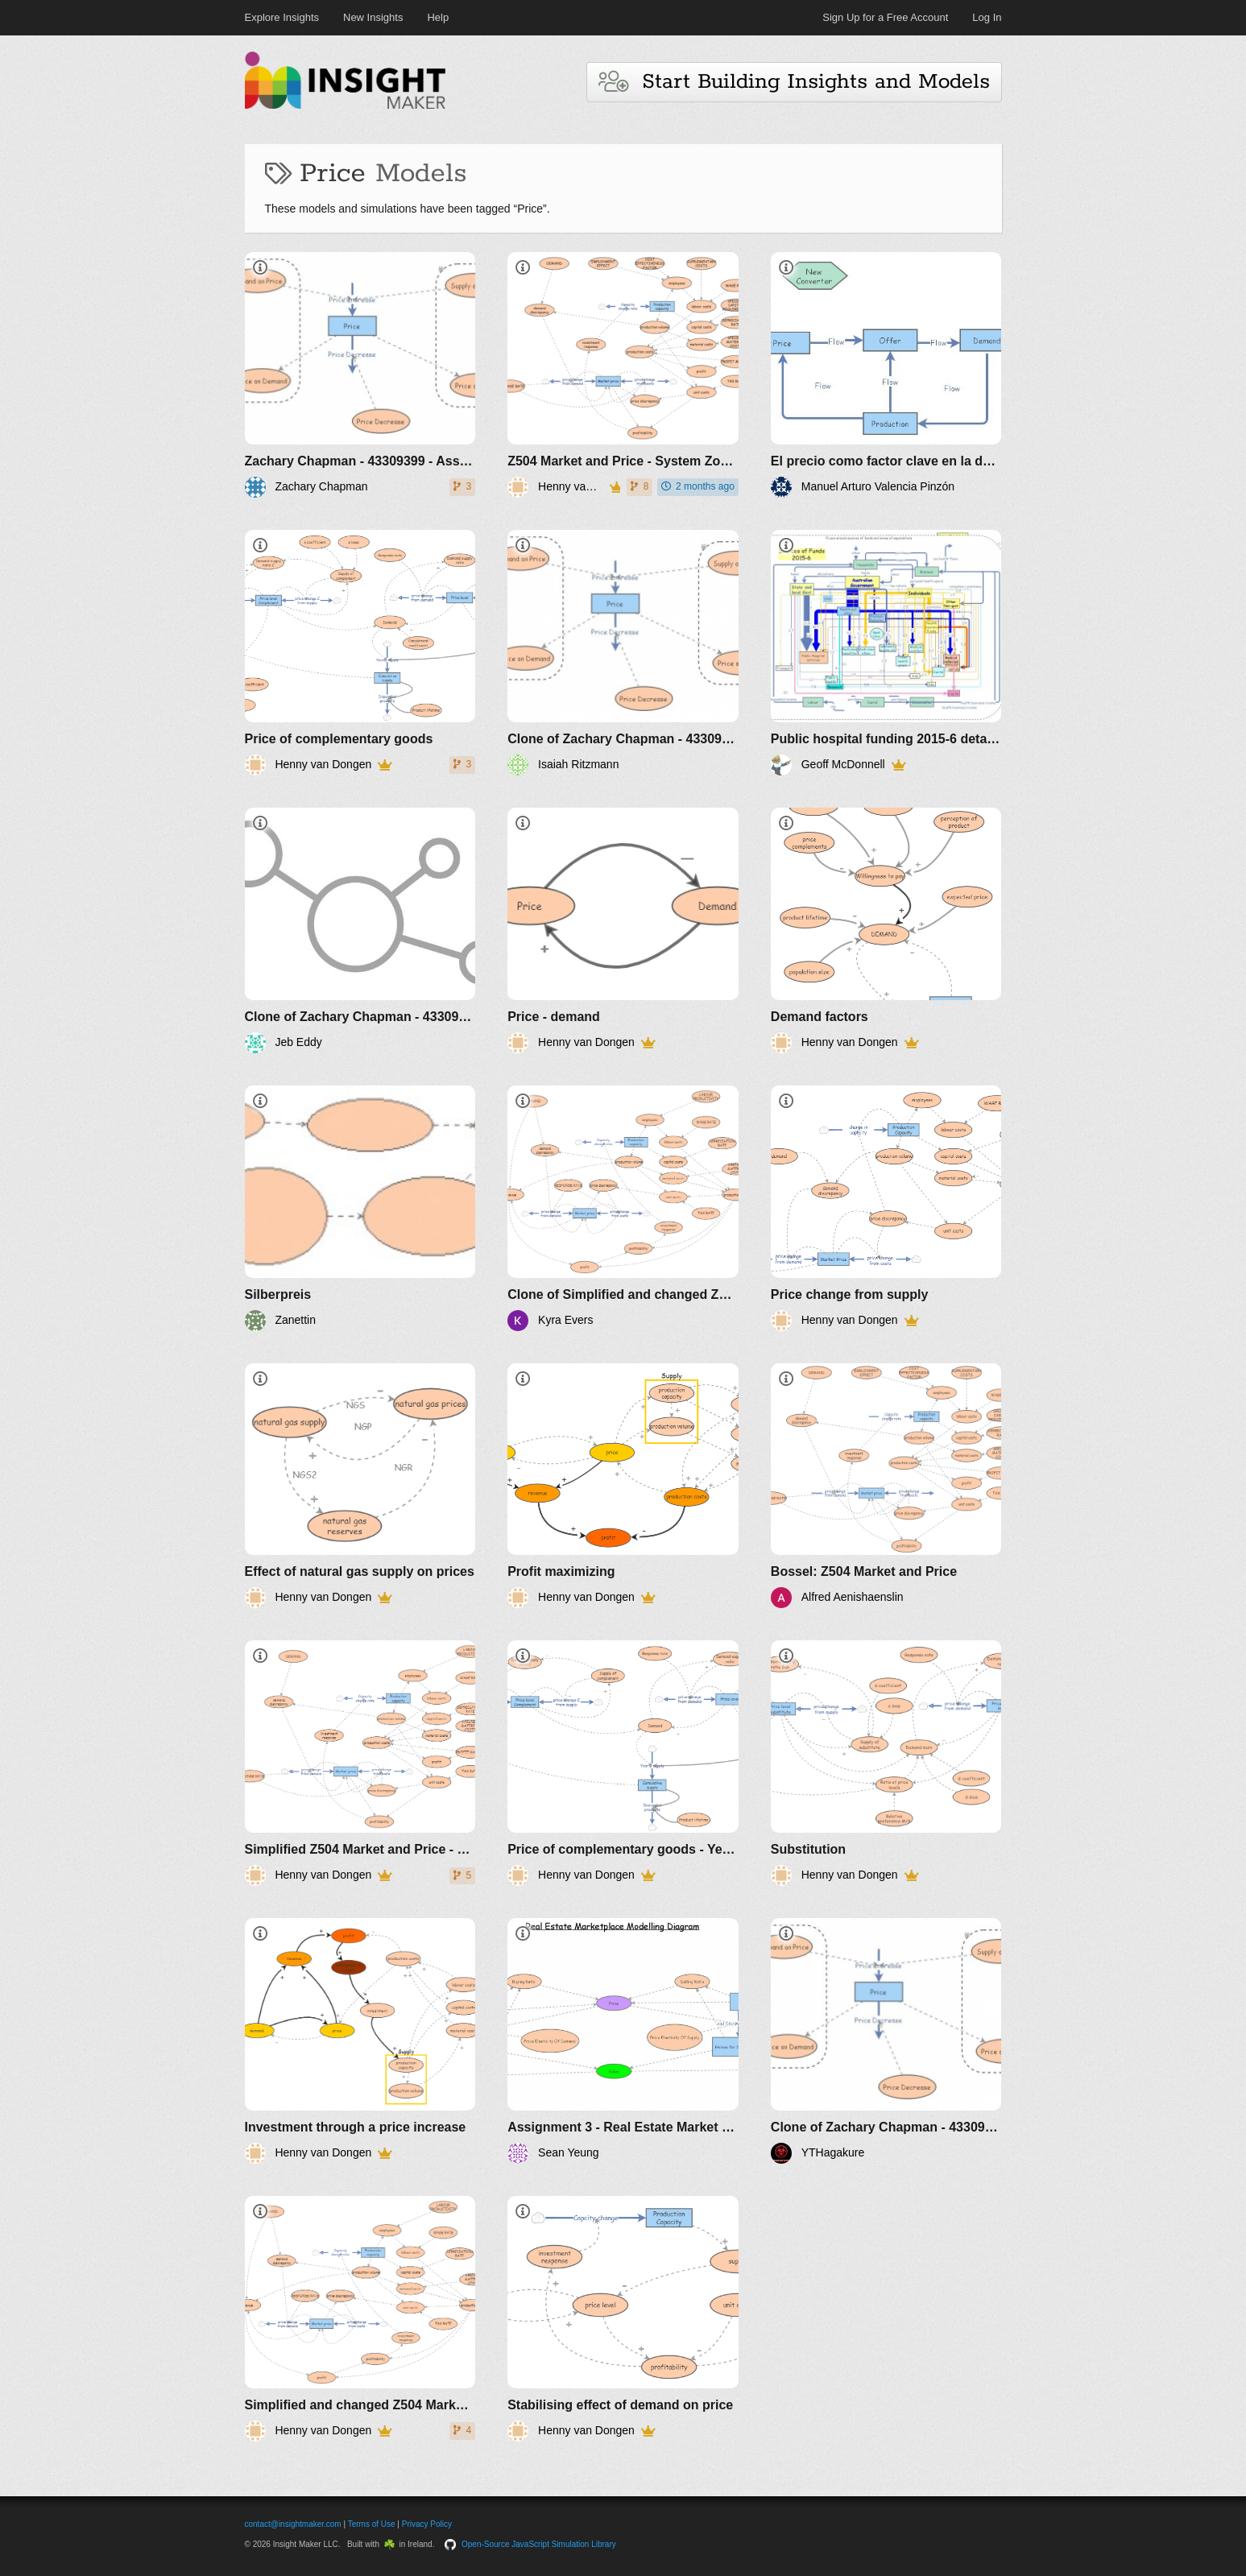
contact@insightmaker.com (293, 2524)
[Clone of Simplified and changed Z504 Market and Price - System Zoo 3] (623, 1208)
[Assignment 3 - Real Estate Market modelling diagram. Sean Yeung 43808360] (623, 2041)
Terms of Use (371, 2524)
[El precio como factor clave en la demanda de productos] (886, 375)
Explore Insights (282, 17)
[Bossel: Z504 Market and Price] (886, 1486)
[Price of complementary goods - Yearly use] (623, 1763)
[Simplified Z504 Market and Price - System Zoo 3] (360, 1763)
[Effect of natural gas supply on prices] (360, 1486)
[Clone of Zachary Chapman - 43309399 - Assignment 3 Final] (623, 652)
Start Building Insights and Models (794, 82)
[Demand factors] (886, 930)
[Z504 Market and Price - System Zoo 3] (623, 375)
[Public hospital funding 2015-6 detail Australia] (886, 652)
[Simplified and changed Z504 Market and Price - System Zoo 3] (360, 2319)
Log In (986, 17)
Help (438, 17)
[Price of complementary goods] (360, 652)
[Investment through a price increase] (360, 2041)
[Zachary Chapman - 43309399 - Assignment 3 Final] (360, 375)
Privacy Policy (427, 2524)
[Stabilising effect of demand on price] (623, 2319)
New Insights (373, 17)
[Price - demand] (623, 930)
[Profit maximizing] (623, 1486)
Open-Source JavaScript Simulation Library (539, 2544)
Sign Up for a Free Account (885, 17)
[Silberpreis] (360, 1208)
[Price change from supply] (886, 1208)
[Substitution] (886, 1763)
